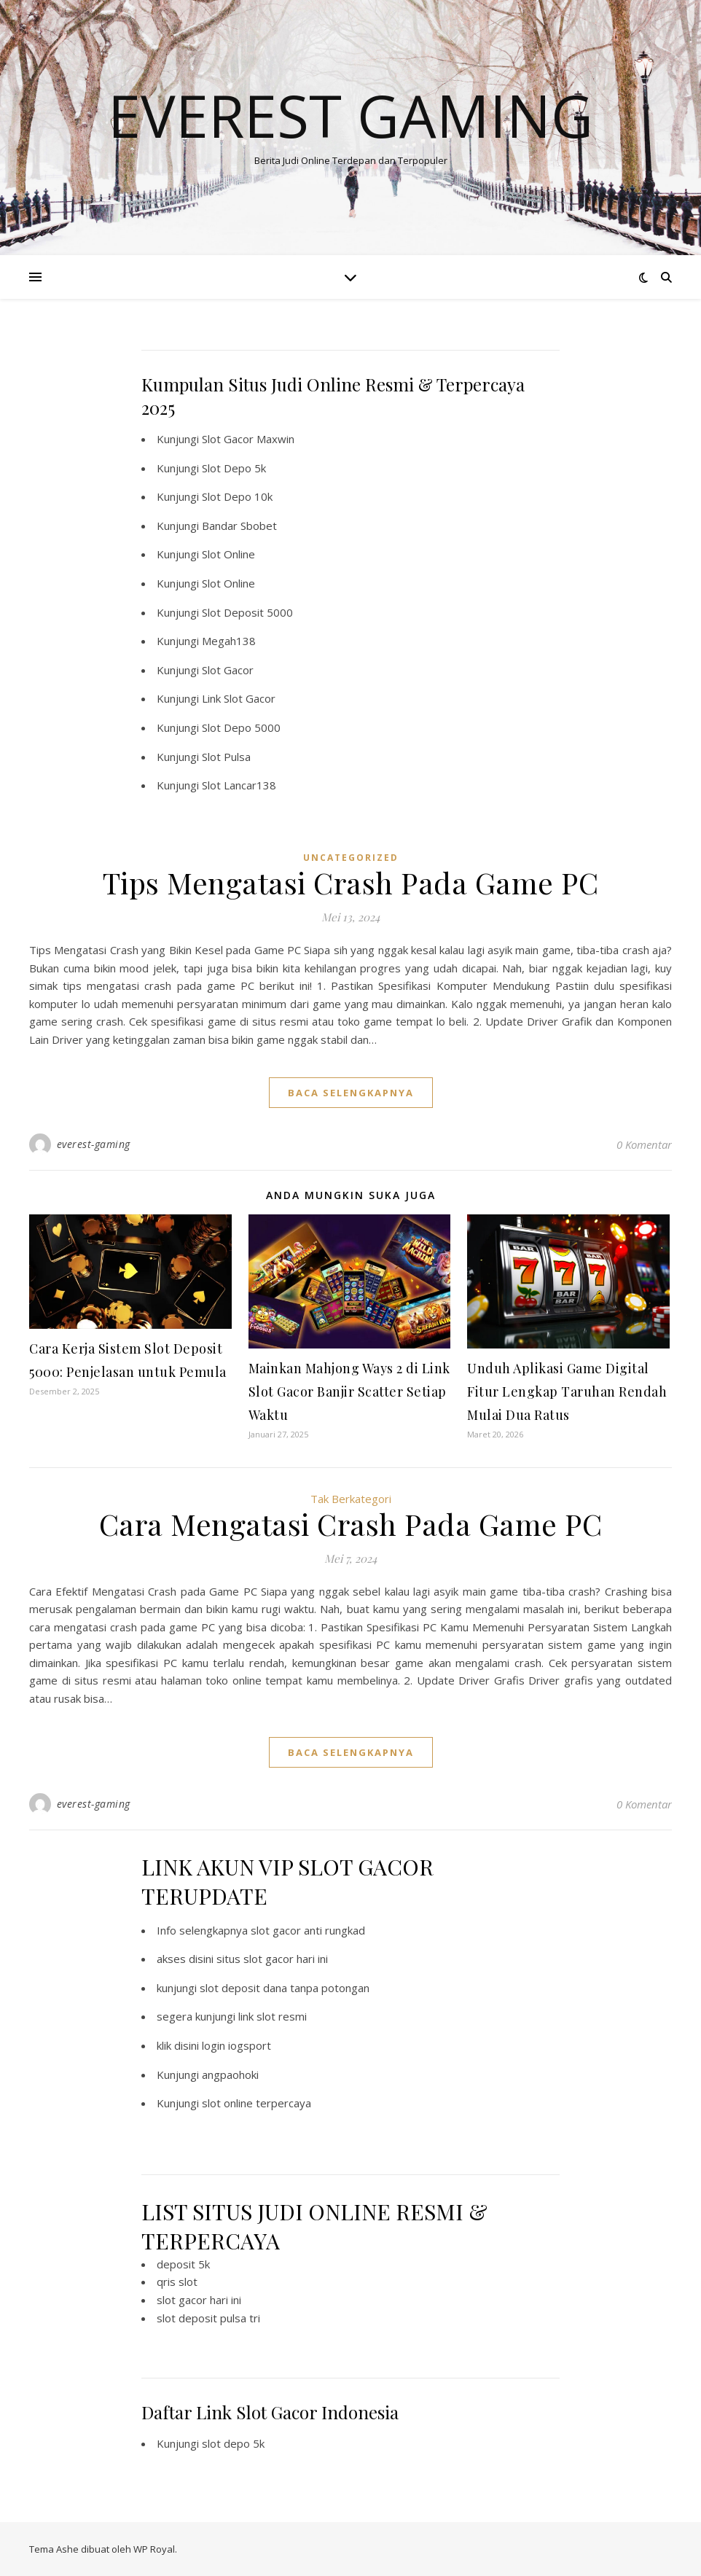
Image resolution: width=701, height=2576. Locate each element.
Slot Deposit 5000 (247, 612)
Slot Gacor (228, 670)
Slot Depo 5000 (241, 727)
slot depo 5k (233, 2443)
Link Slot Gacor (238, 698)
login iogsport (236, 2045)
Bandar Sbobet (239, 525)
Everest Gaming (350, 115)
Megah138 (229, 640)
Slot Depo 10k (237, 496)
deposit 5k (183, 2264)
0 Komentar (644, 1144)
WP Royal (154, 2549)
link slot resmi (272, 2016)
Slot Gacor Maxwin (248, 439)
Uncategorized (351, 857)
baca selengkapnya (351, 1092)
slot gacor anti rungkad (308, 1930)
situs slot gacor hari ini (272, 1958)
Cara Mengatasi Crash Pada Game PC (351, 1523)
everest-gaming (93, 1144)
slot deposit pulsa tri (208, 2318)
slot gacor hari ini (199, 2299)
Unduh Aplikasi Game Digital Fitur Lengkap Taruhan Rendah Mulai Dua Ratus (567, 1391)
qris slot (177, 2281)
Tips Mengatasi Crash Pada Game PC (351, 882)
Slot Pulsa (226, 756)
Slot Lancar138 (239, 785)
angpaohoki (230, 2074)
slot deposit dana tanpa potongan (284, 1987)
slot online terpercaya (256, 2103)
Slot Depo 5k (234, 468)
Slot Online (228, 554)
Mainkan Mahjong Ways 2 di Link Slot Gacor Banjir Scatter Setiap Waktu (349, 1391)
